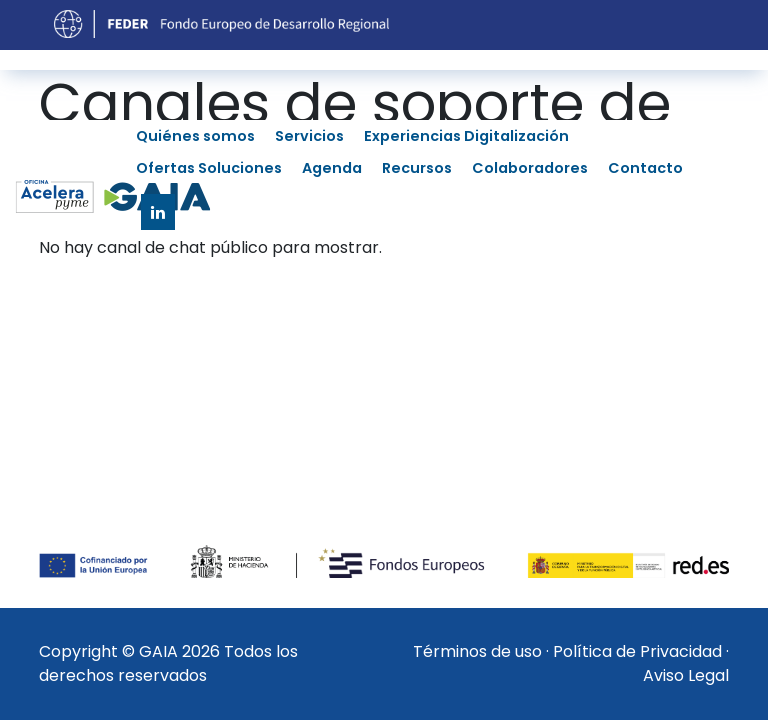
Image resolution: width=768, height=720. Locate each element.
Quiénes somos (195, 136)
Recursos (417, 168)
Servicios (309, 136)
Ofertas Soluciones (209, 168)
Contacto (645, 168)
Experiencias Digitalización (466, 136)
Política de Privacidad (637, 651)
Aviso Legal (686, 675)
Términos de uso (477, 651)
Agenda (332, 168)
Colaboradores (530, 168)
